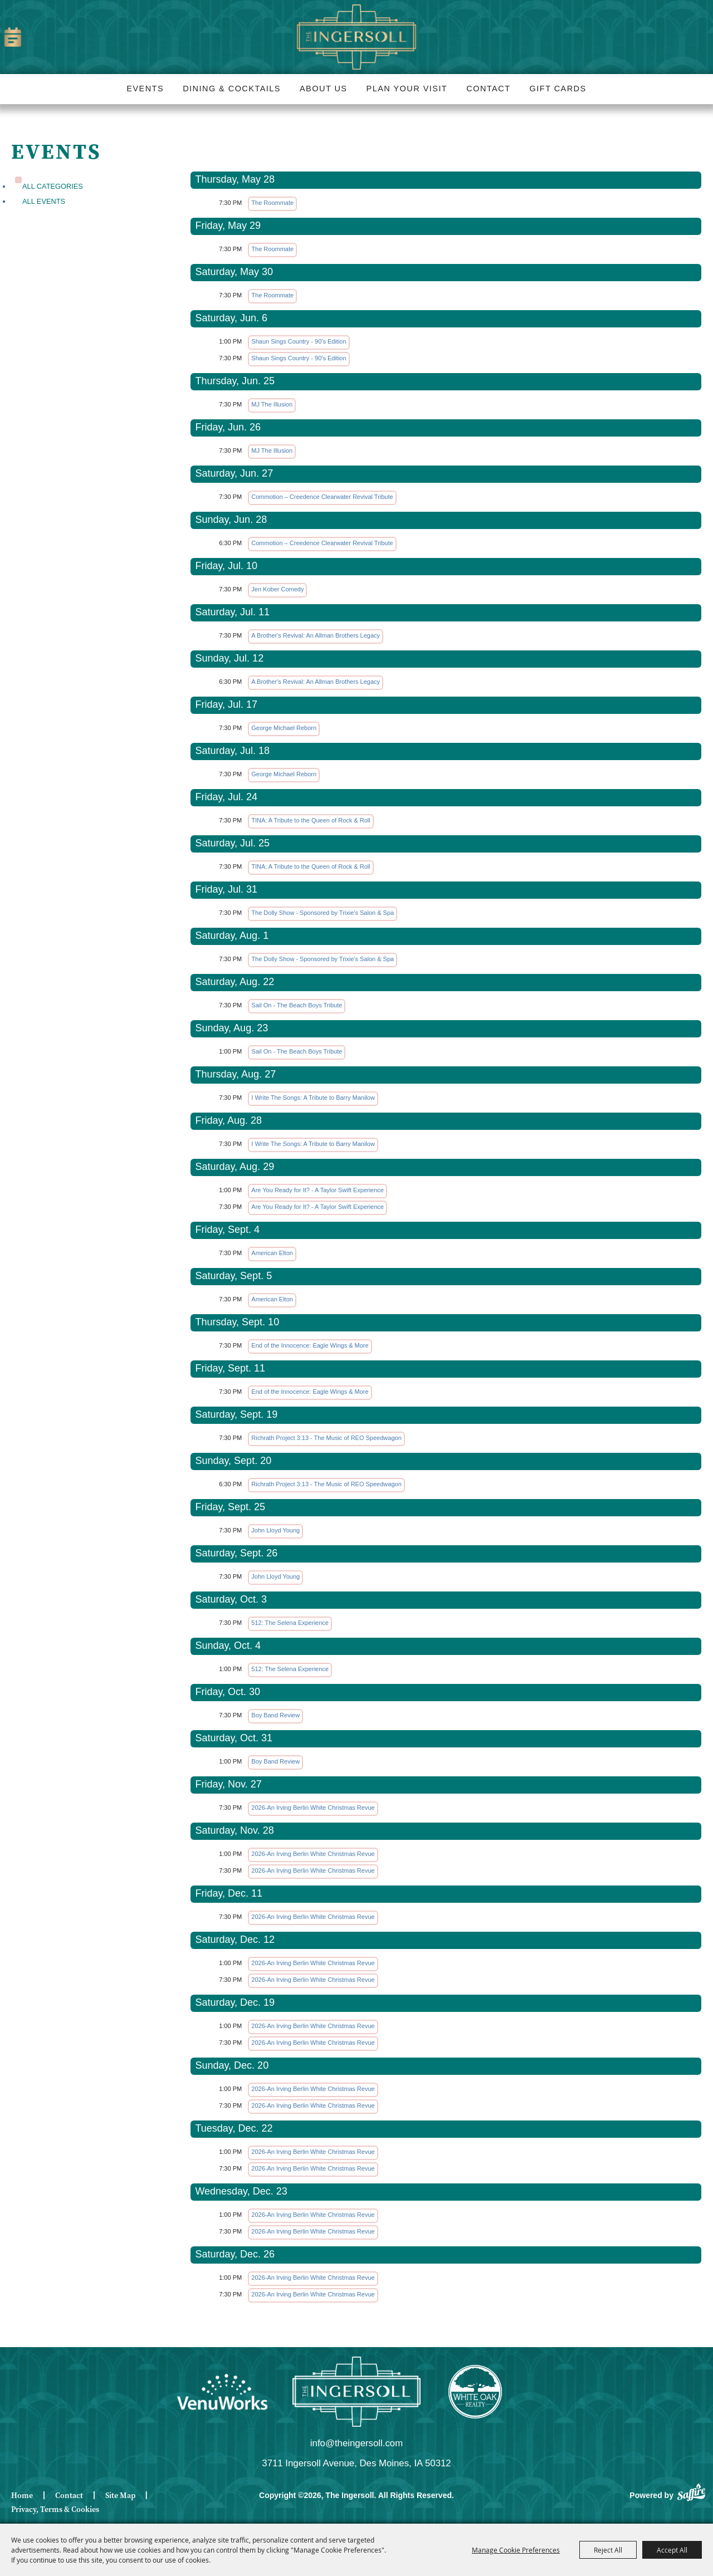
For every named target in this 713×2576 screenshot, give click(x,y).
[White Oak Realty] (475, 2392)
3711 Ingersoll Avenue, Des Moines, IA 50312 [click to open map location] (356, 2463)
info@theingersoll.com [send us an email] (356, 2443)
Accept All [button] (672, 2549)
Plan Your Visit (407, 88)
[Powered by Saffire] (691, 2490)
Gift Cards (558, 88)
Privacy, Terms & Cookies (55, 2509)
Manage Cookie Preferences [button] (516, 2549)
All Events (43, 201)
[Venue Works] (222, 2392)
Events (145, 88)
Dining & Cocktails (232, 88)
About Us (323, 88)
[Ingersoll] (356, 2391)
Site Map (120, 2495)
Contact (488, 88)
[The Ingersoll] (356, 37)
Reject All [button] (608, 2549)
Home (22, 2495)
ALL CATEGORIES (52, 186)
